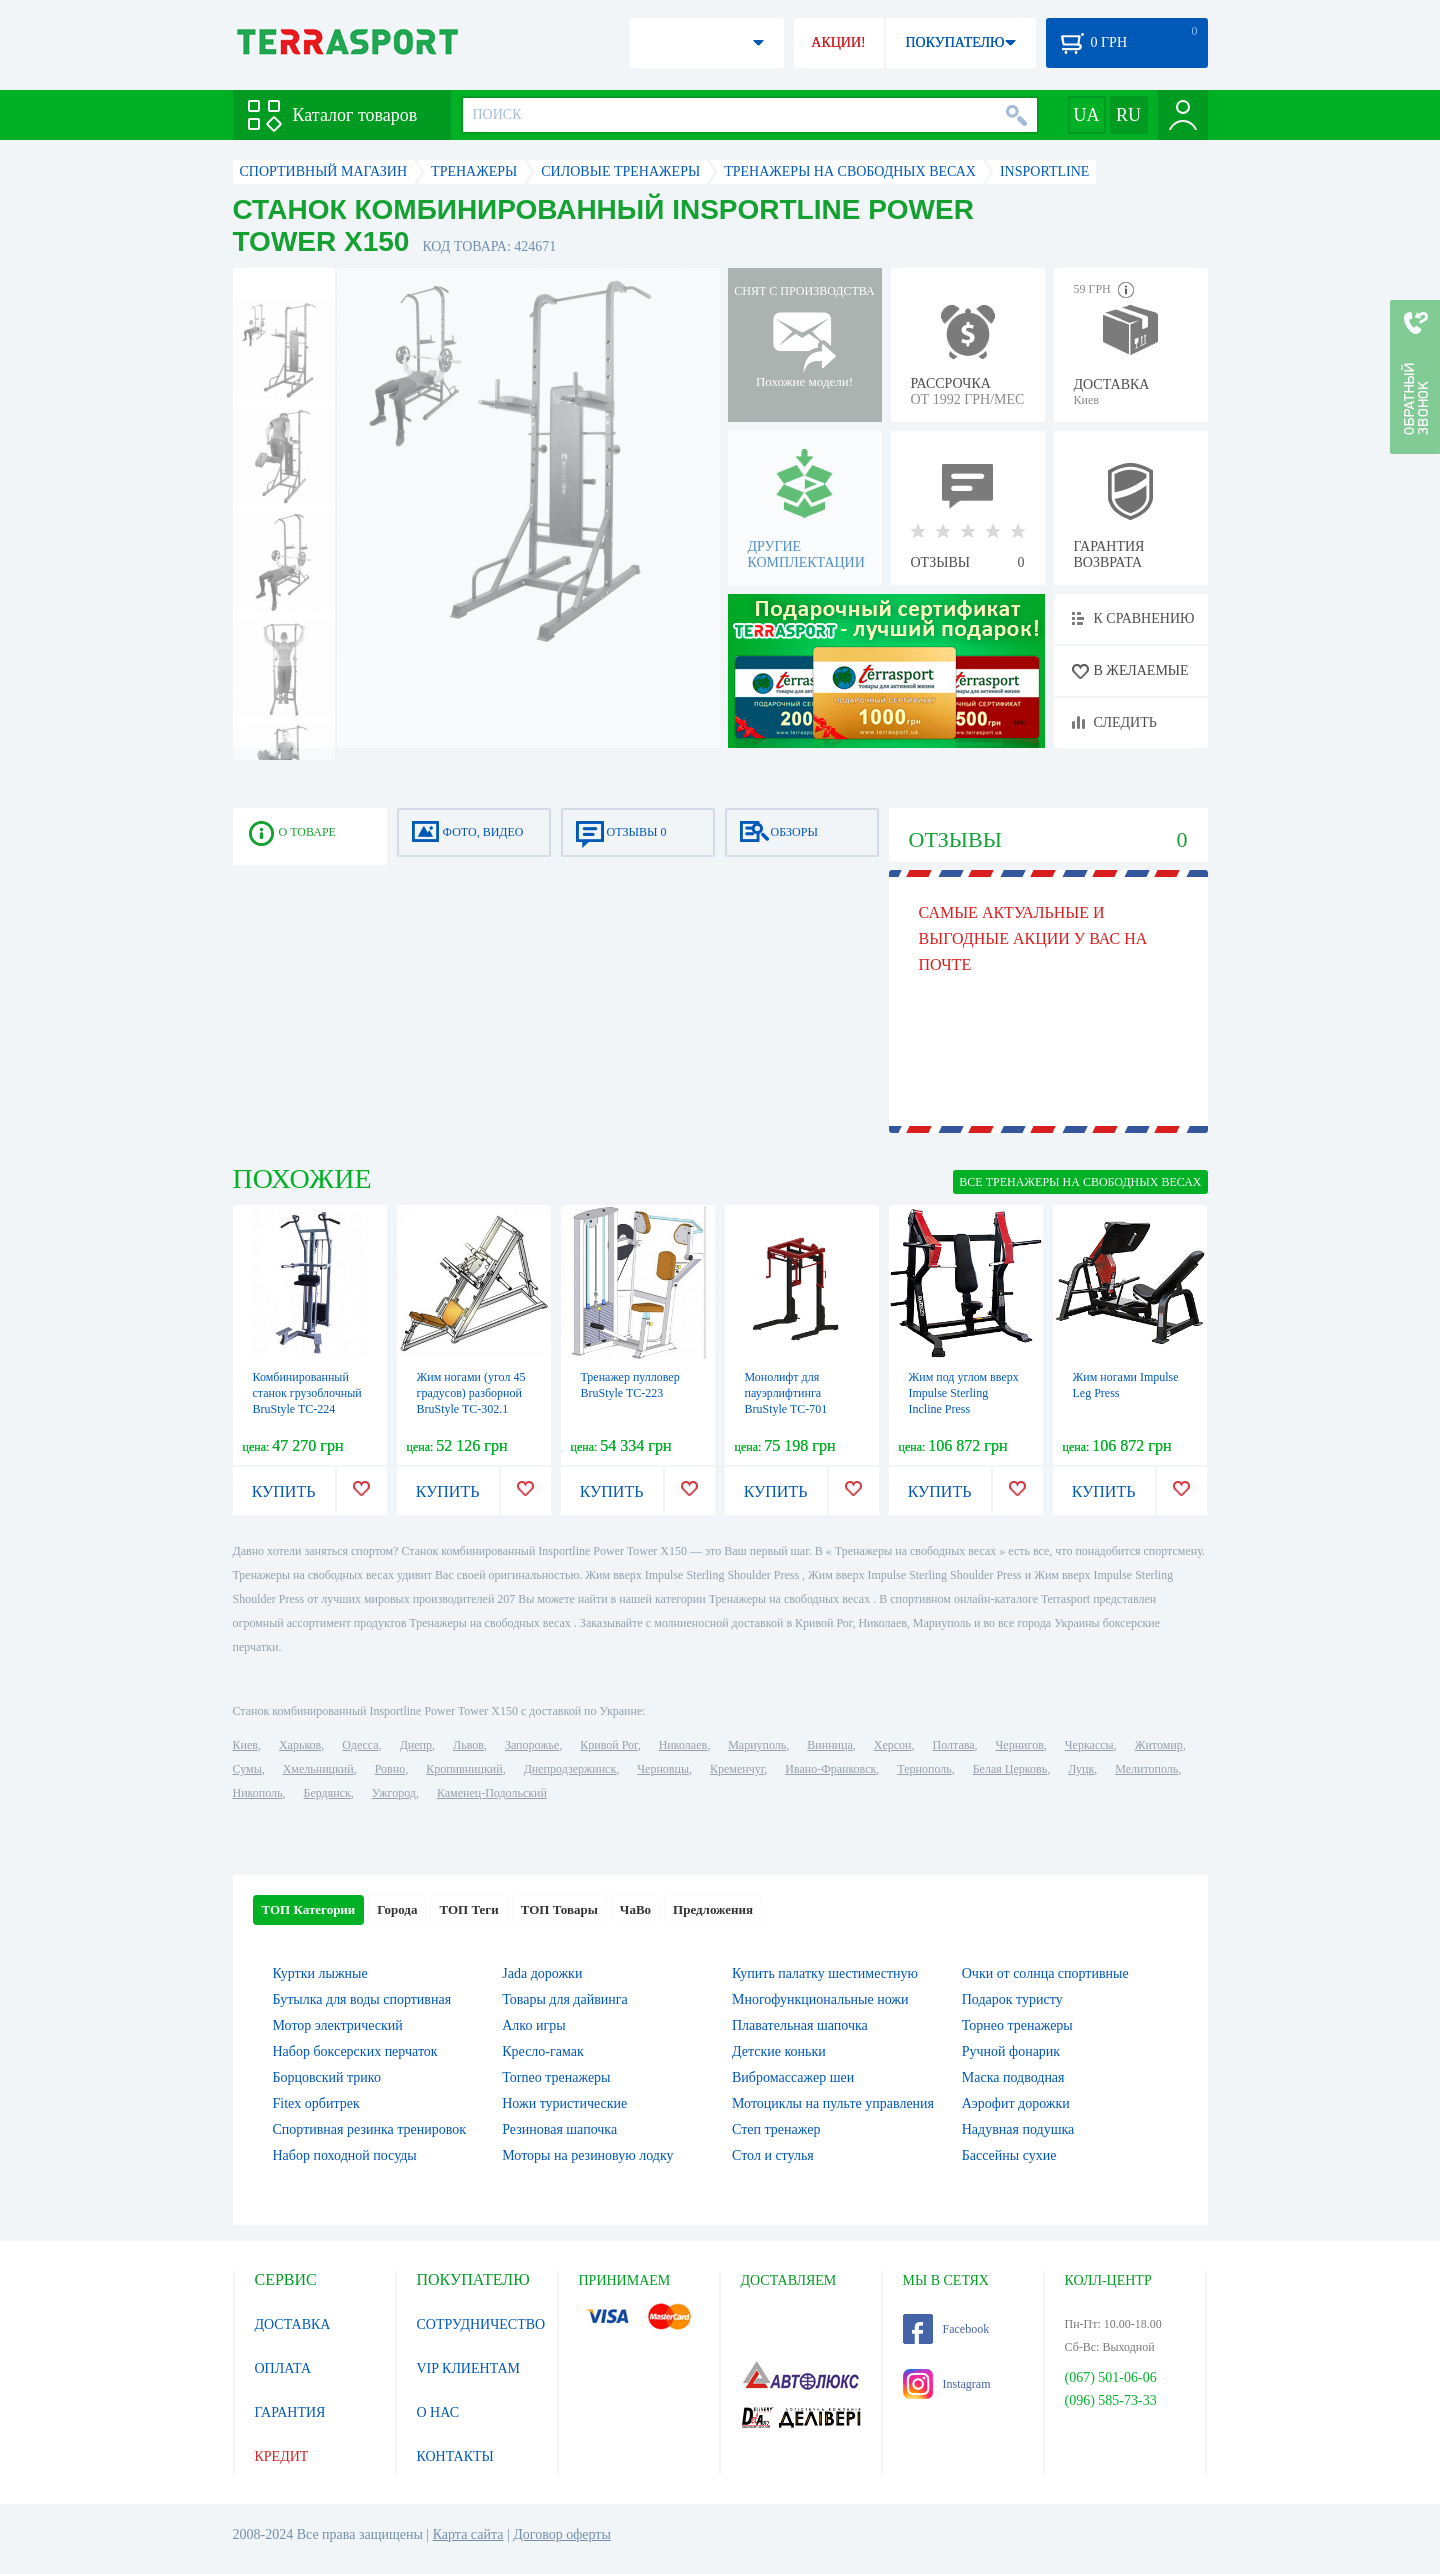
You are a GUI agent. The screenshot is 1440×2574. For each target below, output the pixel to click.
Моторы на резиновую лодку (587, 2155)
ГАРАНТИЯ (290, 2412)
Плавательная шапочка (800, 2025)
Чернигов (1020, 1745)
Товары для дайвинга (564, 1999)
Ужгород (394, 1793)
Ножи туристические (564, 2103)
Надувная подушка (1018, 2129)
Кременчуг (737, 1769)
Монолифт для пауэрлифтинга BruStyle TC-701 (786, 1393)
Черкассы (1089, 1745)
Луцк (1081, 1769)
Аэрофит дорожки (1016, 2103)
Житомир (1159, 1745)
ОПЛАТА (283, 2368)
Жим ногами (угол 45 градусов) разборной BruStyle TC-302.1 (471, 1393)
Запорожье (532, 1745)
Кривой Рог (608, 1745)
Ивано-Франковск (830, 1769)
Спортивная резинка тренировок (370, 2129)
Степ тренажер (776, 2129)
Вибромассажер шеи (793, 2077)
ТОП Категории (309, 1909)
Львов (468, 1745)
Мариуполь (757, 1745)
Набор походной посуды (345, 2155)
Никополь (258, 1793)
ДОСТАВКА (293, 2324)
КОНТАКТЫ (455, 2456)
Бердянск (327, 1793)
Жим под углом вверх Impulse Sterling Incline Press (964, 1393)
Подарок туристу (1012, 1999)
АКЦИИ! (838, 42)
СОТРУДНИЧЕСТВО (481, 2324)
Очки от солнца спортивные (1045, 1973)
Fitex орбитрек (316, 2103)
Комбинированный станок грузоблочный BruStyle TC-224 (307, 1393)
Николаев (683, 1745)
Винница (829, 1745)
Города (397, 1909)
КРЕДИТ (282, 2456)
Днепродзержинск (570, 1769)
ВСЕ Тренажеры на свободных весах (1080, 1182)
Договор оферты (562, 2534)
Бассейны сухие (1009, 2155)
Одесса (360, 1745)
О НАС (438, 2412)
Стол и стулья (773, 2155)
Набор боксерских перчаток (355, 2051)
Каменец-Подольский (492, 1793)
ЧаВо (635, 1909)
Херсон (893, 1745)
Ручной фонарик (1011, 2051)
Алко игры (533, 2025)
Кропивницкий (464, 1769)
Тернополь (924, 1769)
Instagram (947, 2384)
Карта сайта (468, 2534)
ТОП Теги (468, 1909)
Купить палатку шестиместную (825, 1973)
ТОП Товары (559, 1909)
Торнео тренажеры (1017, 2025)
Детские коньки (779, 2051)
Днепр (416, 1745)
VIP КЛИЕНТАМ (469, 2368)
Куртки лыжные (320, 1973)
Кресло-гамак (543, 2051)
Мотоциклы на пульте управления (833, 2103)
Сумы (247, 1769)
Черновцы (663, 1769)
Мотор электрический (338, 2025)
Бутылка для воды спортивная (362, 1999)
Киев (245, 1745)
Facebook (946, 2329)
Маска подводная (1013, 2077)
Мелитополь (1146, 1769)
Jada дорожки (542, 1973)
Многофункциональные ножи (820, 1999)
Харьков (300, 1745)
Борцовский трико (327, 2077)
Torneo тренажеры (556, 2077)
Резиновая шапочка (559, 2129)
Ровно (390, 1769)
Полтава (954, 1745)
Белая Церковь (1010, 1769)
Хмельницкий (318, 1769)
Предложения (713, 1909)
